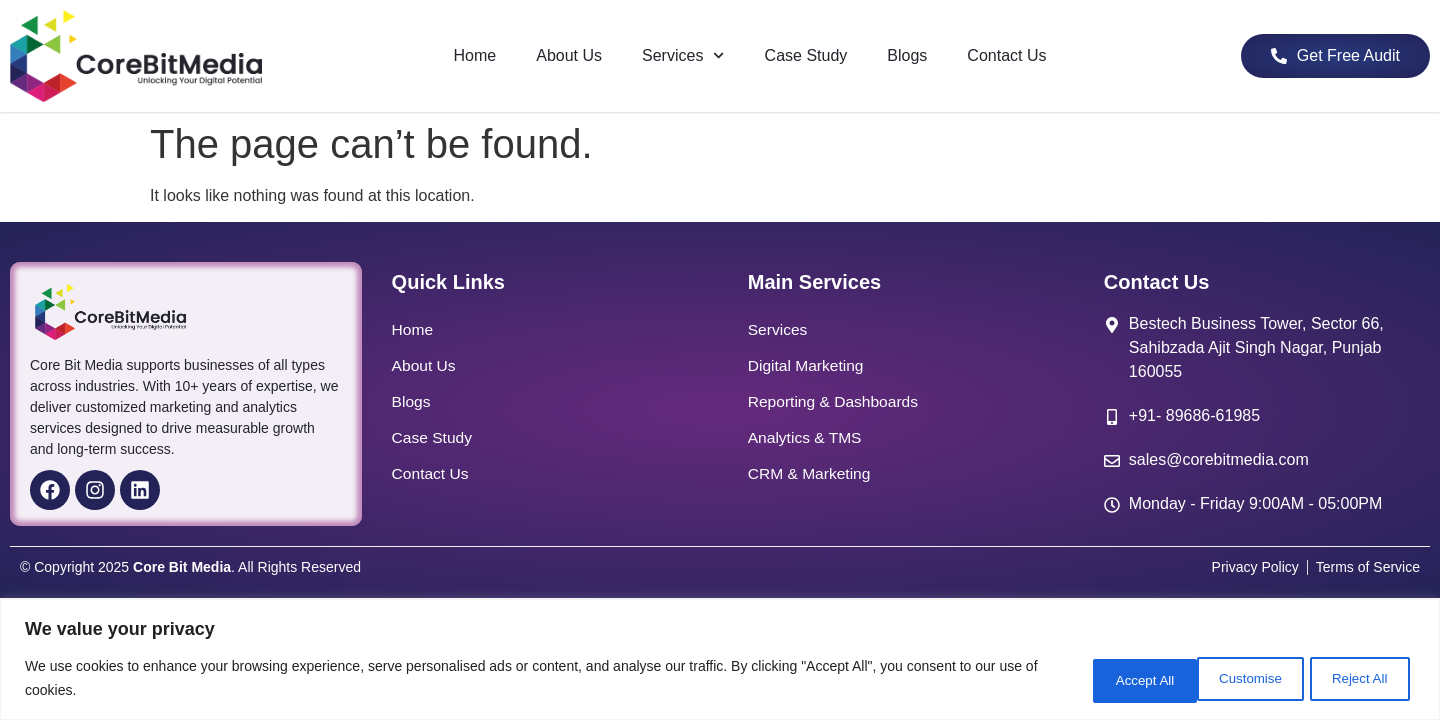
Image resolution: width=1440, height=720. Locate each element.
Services (683, 55)
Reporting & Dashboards (835, 401)
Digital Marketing (807, 365)
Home (475, 55)
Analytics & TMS (806, 437)
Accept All (1355, 679)
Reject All (1229, 679)
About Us (569, 55)
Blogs (907, 55)
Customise (1101, 679)
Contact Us (1006, 55)
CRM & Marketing (811, 473)
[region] (720, 660)
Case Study (806, 55)
